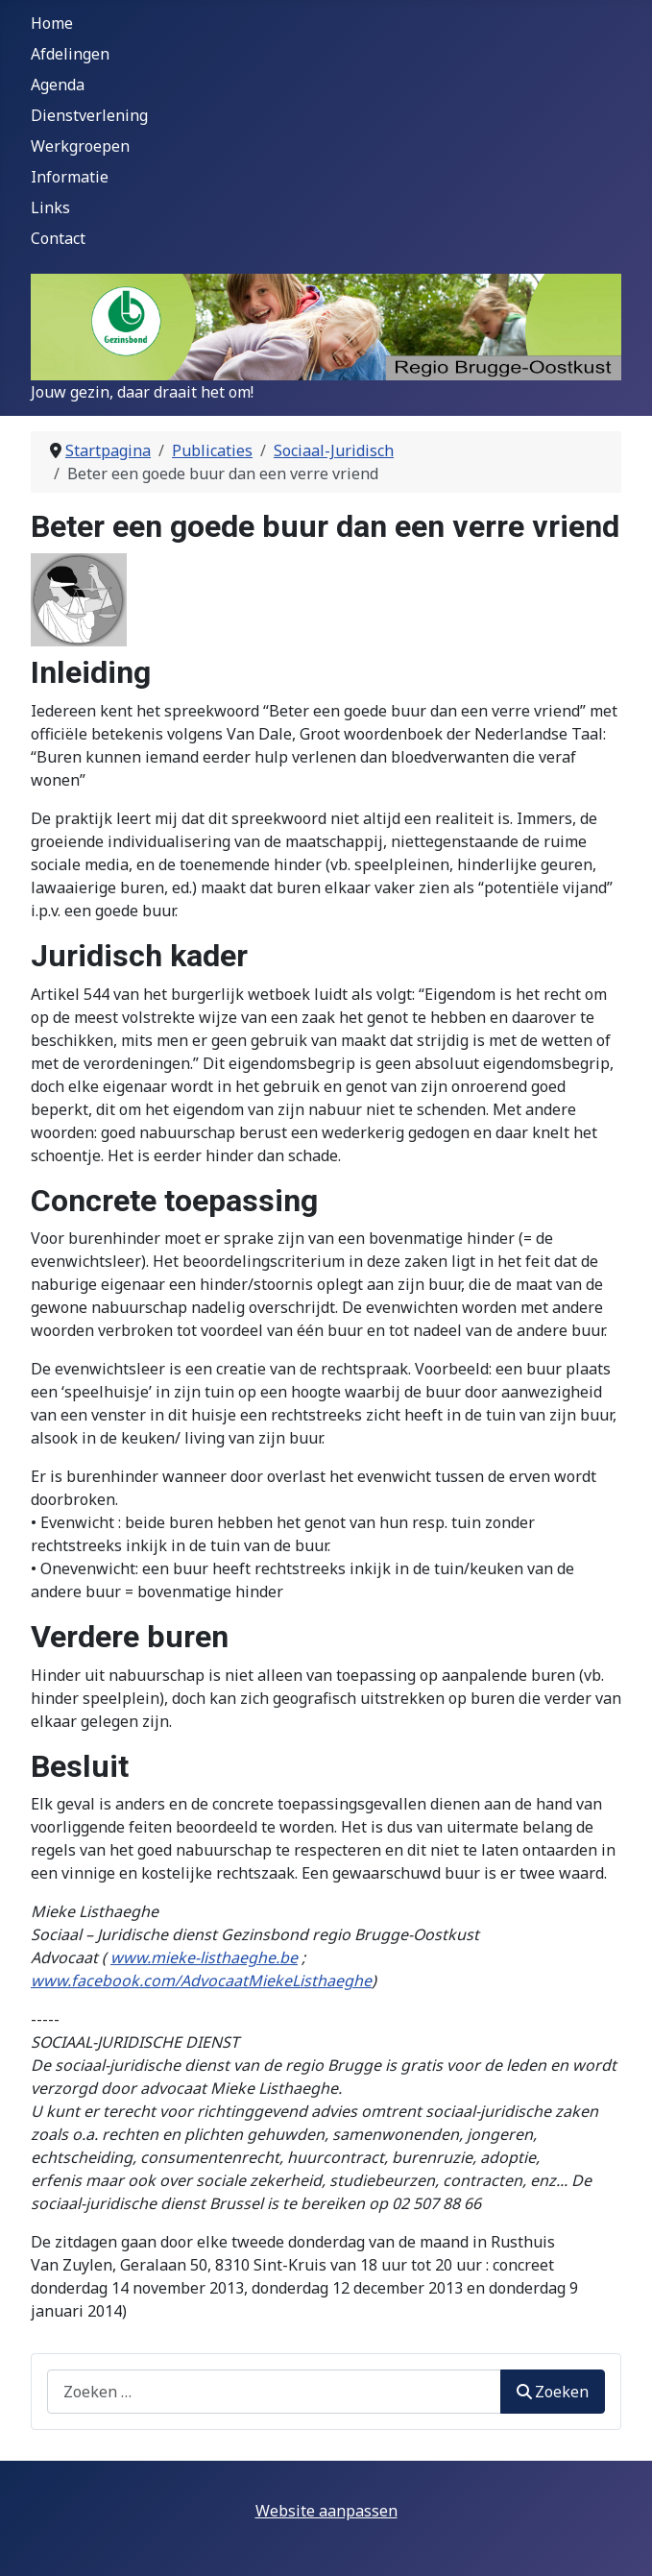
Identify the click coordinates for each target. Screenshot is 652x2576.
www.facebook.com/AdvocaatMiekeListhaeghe (201, 1980)
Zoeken (553, 2391)
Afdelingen (70, 53)
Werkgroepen (80, 146)
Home (52, 23)
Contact (58, 238)
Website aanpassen (326, 2510)
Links (50, 207)
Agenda (58, 84)
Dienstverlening (89, 115)
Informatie (70, 176)
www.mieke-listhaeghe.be (204, 1957)
